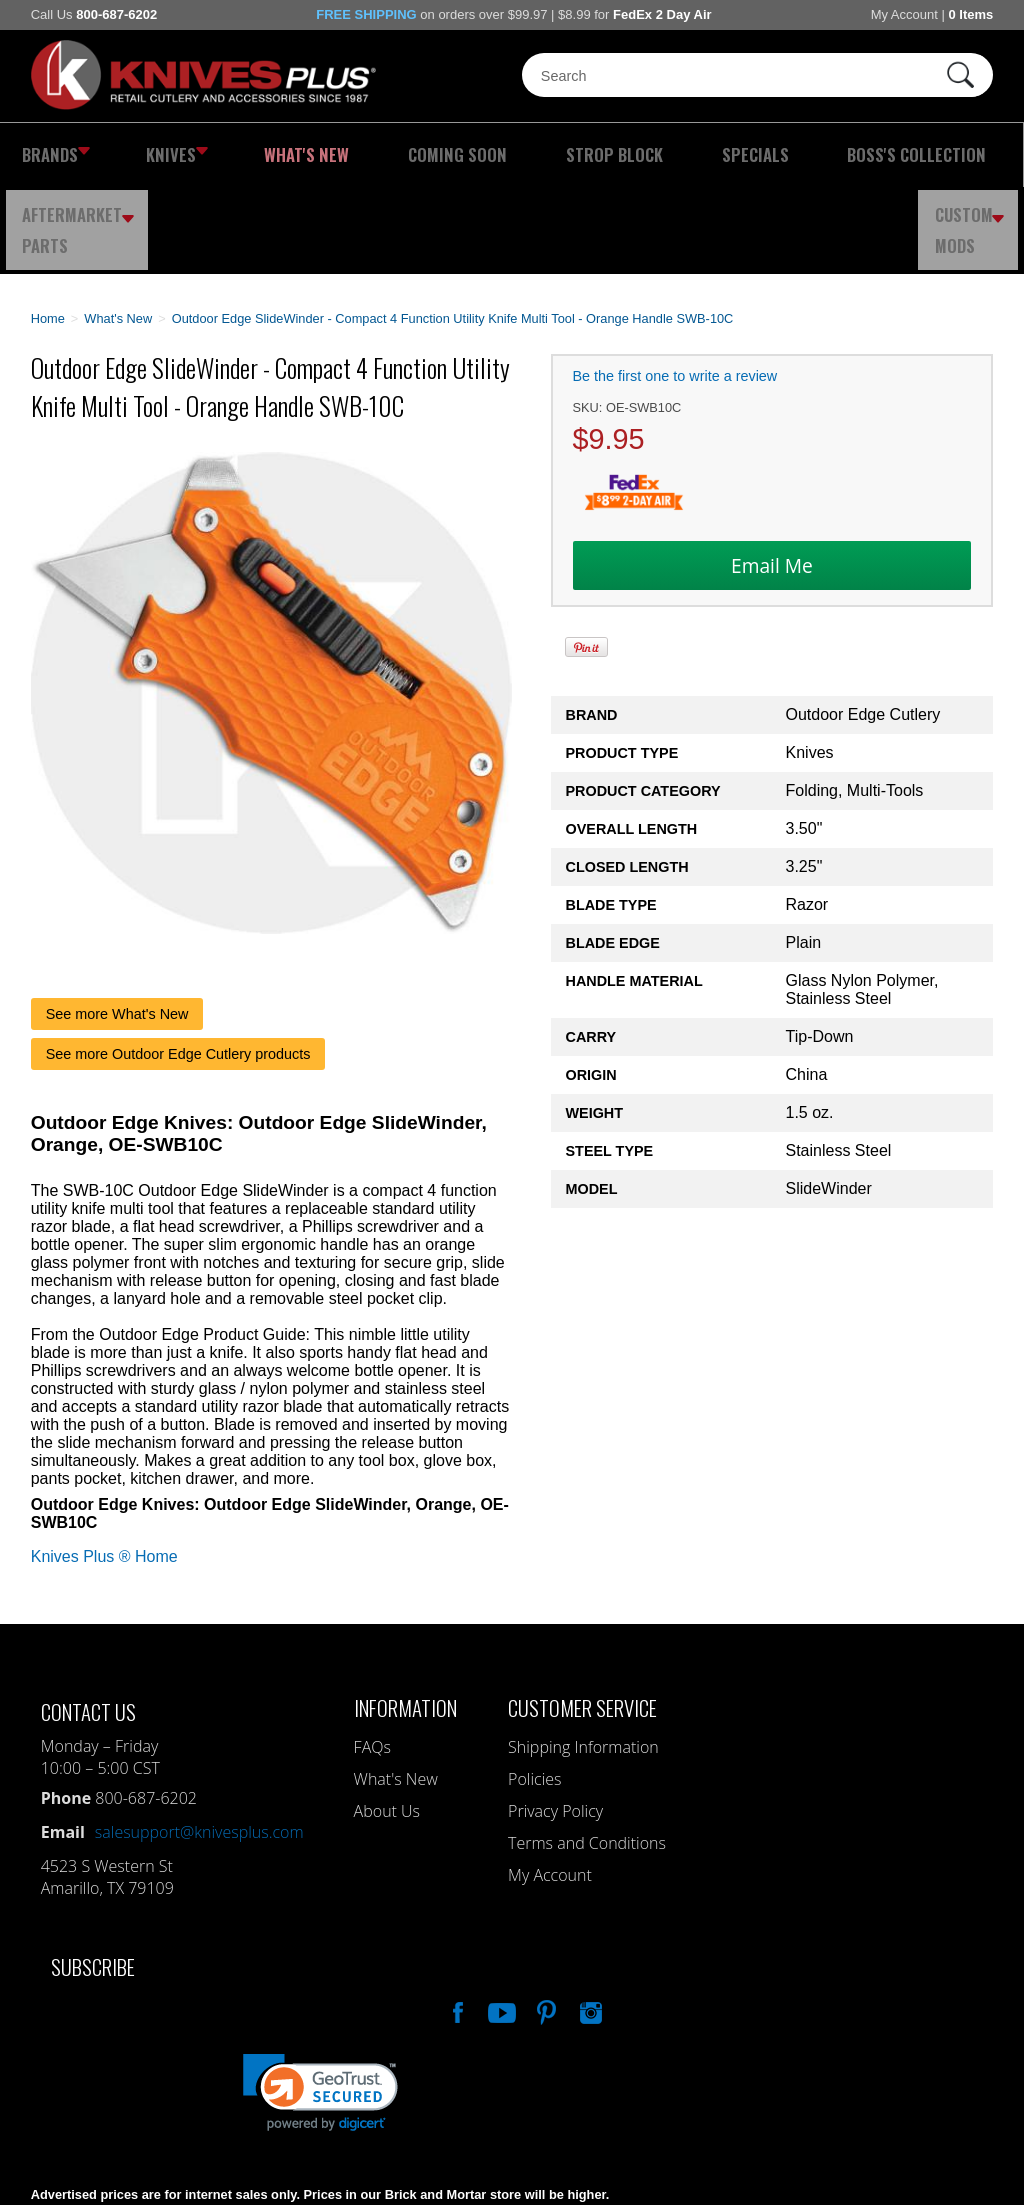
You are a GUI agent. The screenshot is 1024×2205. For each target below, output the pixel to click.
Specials (577, 155)
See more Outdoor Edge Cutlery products (178, 967)
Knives (145, 155)
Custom (974, 155)
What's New (244, 155)
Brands (48, 155)
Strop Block (472, 155)
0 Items (970, 14)
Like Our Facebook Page (456, 1923)
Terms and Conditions (587, 1756)
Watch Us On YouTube (500, 1923)
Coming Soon (355, 155)
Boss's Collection (698, 155)
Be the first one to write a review (675, 289)
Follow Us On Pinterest (545, 1923)
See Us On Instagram (589, 1923)
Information (405, 1620)
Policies (534, 1692)
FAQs (372, 1660)
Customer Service (582, 1620)
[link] (320, 2005)
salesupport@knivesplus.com (199, 1745)
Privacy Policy (555, 1724)
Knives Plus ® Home (104, 1469)
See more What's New (117, 927)
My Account (904, 14)
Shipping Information (583, 1660)
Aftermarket (852, 155)
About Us (387, 1724)
